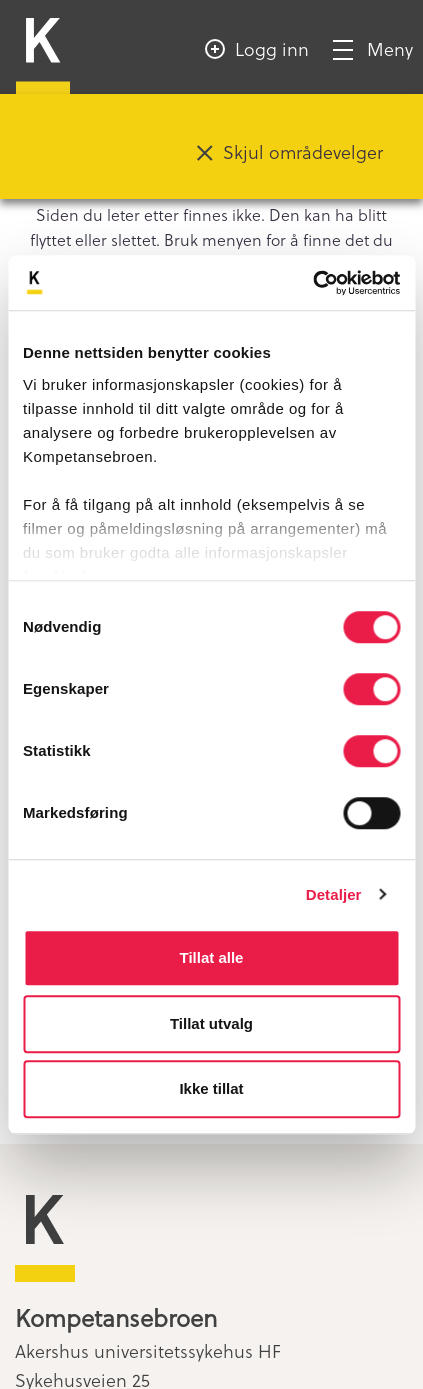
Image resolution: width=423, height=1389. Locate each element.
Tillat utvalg (211, 1023)
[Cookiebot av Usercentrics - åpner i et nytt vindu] (312, 283)
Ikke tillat (211, 1088)
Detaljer (334, 894)
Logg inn (272, 48)
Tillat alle (212, 957)
